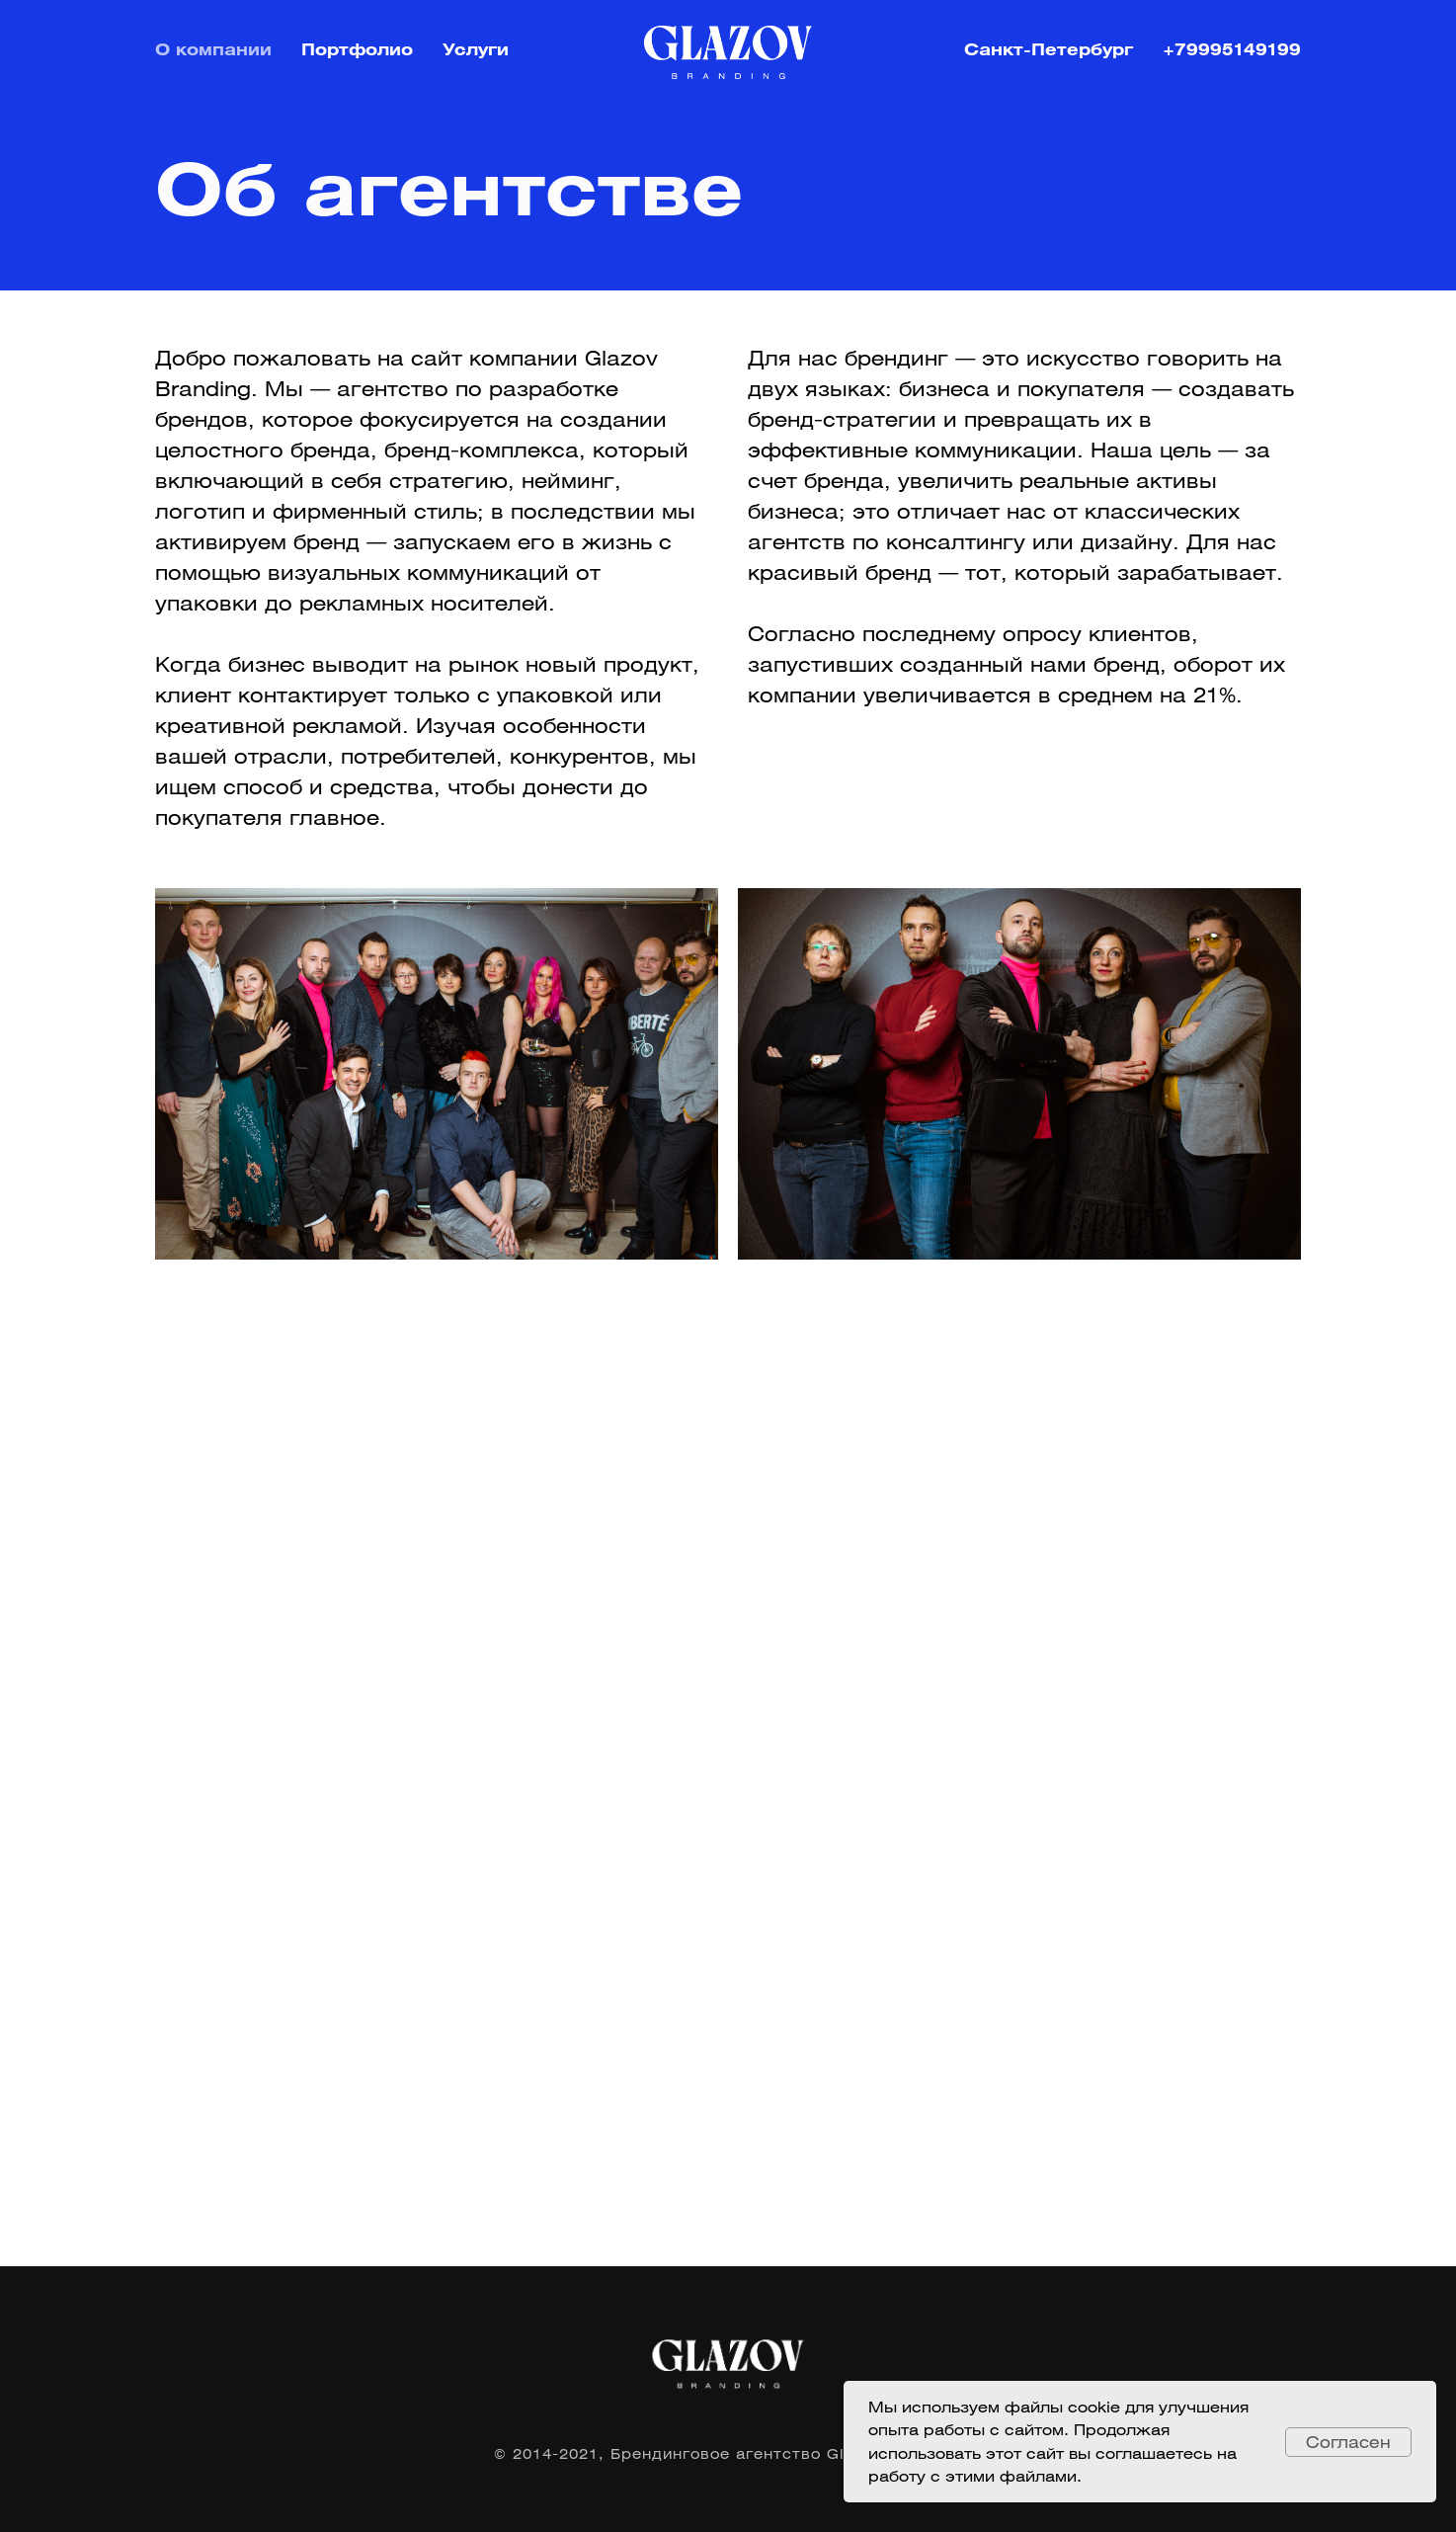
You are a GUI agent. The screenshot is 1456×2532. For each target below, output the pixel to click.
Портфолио (357, 49)
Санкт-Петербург (1048, 49)
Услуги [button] (476, 49)
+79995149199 (1232, 49)
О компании (213, 49)
